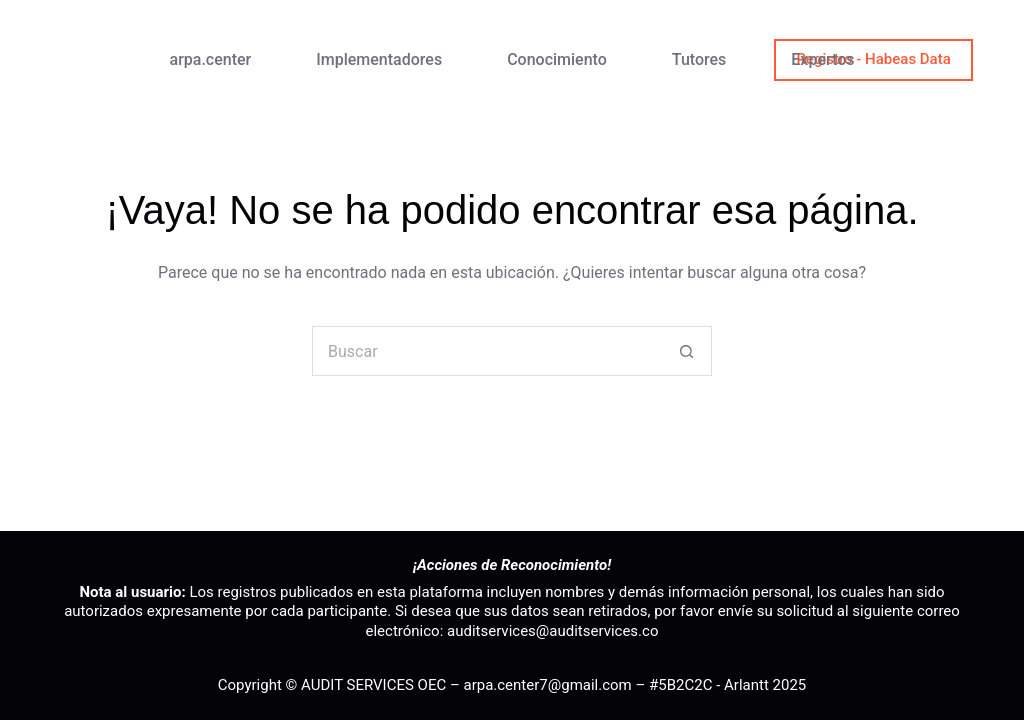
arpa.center (211, 59)
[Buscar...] (487, 351)
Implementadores (379, 59)
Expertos (822, 59)
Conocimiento (557, 59)
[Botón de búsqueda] (687, 351)
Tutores (699, 59)
